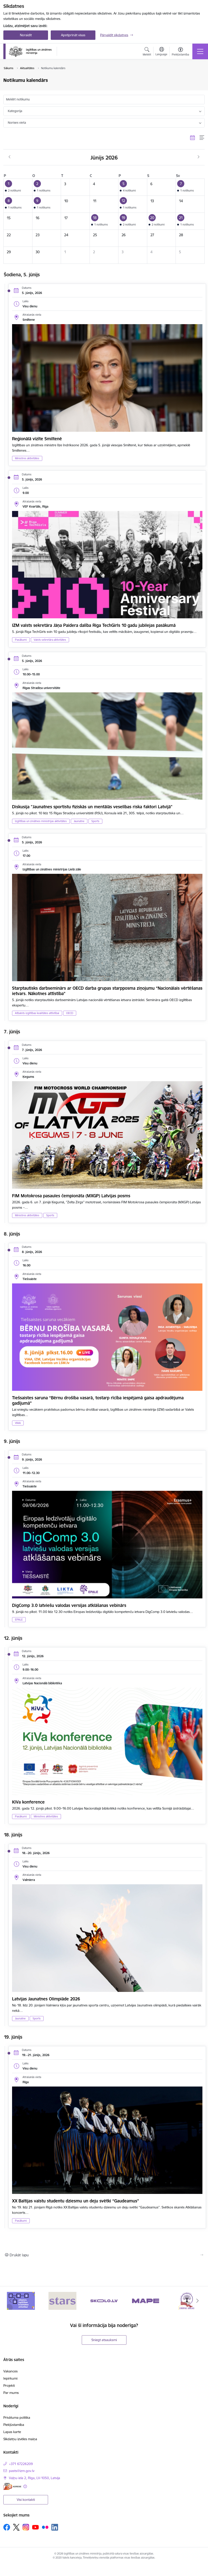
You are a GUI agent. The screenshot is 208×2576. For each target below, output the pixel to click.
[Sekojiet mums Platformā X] (16, 2527)
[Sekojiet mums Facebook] (6, 2527)
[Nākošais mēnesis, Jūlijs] (198, 157)
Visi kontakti (26, 2499)
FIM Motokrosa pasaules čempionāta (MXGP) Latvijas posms (71, 1195)
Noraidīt (26, 35)
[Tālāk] (197, 2301)
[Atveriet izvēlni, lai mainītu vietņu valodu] (161, 52)
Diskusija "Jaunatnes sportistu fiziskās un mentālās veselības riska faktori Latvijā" (92, 806)
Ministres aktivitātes (27, 458)
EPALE (19, 1619)
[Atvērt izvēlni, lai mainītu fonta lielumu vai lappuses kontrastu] (180, 52)
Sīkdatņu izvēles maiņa (20, 2439)
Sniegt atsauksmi (104, 2340)
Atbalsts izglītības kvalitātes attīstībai (37, 1013)
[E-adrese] (12, 2486)
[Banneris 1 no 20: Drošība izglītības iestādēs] (20, 2300)
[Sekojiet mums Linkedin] (54, 2527)
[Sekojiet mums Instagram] (26, 2527)
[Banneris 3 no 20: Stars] (104, 2300)
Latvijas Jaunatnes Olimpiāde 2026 (46, 1999)
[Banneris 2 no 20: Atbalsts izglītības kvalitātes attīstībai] (62, 2300)
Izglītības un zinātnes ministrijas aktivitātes (41, 821)
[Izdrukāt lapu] (104, 2255)
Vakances (10, 2371)
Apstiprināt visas (73, 35)
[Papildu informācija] (25, 2486)
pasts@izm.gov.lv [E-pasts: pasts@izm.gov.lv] (21, 2471)
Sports (95, 821)
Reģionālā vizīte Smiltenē (37, 438)
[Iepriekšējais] (10, 2301)
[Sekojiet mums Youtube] (35, 2527)
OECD (69, 1013)
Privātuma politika (16, 2417)
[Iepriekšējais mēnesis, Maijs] (9, 157)
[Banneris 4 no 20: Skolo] (146, 2300)
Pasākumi (21, 639)
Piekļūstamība (13, 2425)
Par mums (11, 2393)
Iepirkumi (10, 2378)
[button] (18, 187)
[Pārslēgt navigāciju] (200, 51)
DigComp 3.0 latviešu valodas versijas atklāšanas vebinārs (69, 1605)
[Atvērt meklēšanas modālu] (147, 52)
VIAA (18, 1423)
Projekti (9, 2385)
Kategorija (15, 111)
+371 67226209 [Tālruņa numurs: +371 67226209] (21, 2464)
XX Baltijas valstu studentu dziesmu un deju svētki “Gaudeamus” (75, 2201)
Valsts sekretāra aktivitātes (50, 639)
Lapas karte (12, 2432)
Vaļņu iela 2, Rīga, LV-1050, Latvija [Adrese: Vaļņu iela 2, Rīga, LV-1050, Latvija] (34, 2478)
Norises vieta (17, 123)
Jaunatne (79, 821)
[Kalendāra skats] (192, 137)
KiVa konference (28, 1802)
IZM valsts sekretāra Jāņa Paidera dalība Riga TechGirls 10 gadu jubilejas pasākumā (94, 625)
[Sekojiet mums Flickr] (45, 2527)
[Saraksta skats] (202, 137)
